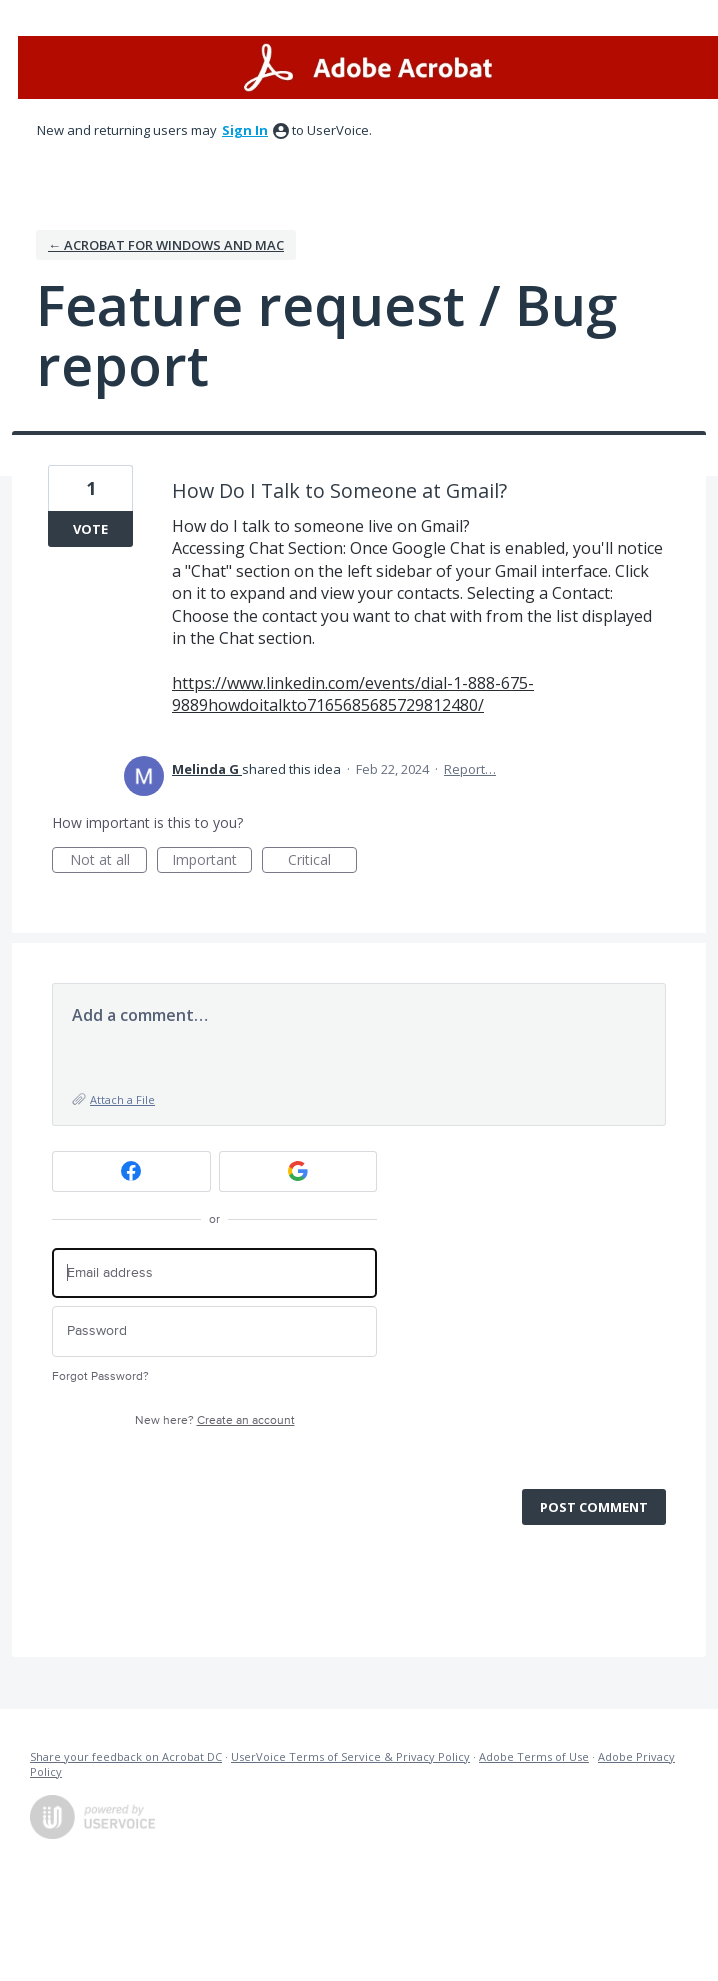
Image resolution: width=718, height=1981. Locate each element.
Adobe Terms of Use (534, 1756)
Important (212, 861)
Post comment (594, 1507)
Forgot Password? (100, 1376)
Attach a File (122, 1099)
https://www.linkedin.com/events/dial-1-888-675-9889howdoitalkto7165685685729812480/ (353, 694)
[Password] (214, 1331)
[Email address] (214, 1273)
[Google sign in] (298, 1171)
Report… (470, 769)
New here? (215, 1420)
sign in (245, 130)
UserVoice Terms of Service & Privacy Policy (350, 1756)
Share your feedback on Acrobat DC (126, 1756)
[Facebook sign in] (131, 1171)
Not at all (109, 861)
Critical (322, 861)
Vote (90, 529)
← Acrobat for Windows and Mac (166, 245)
